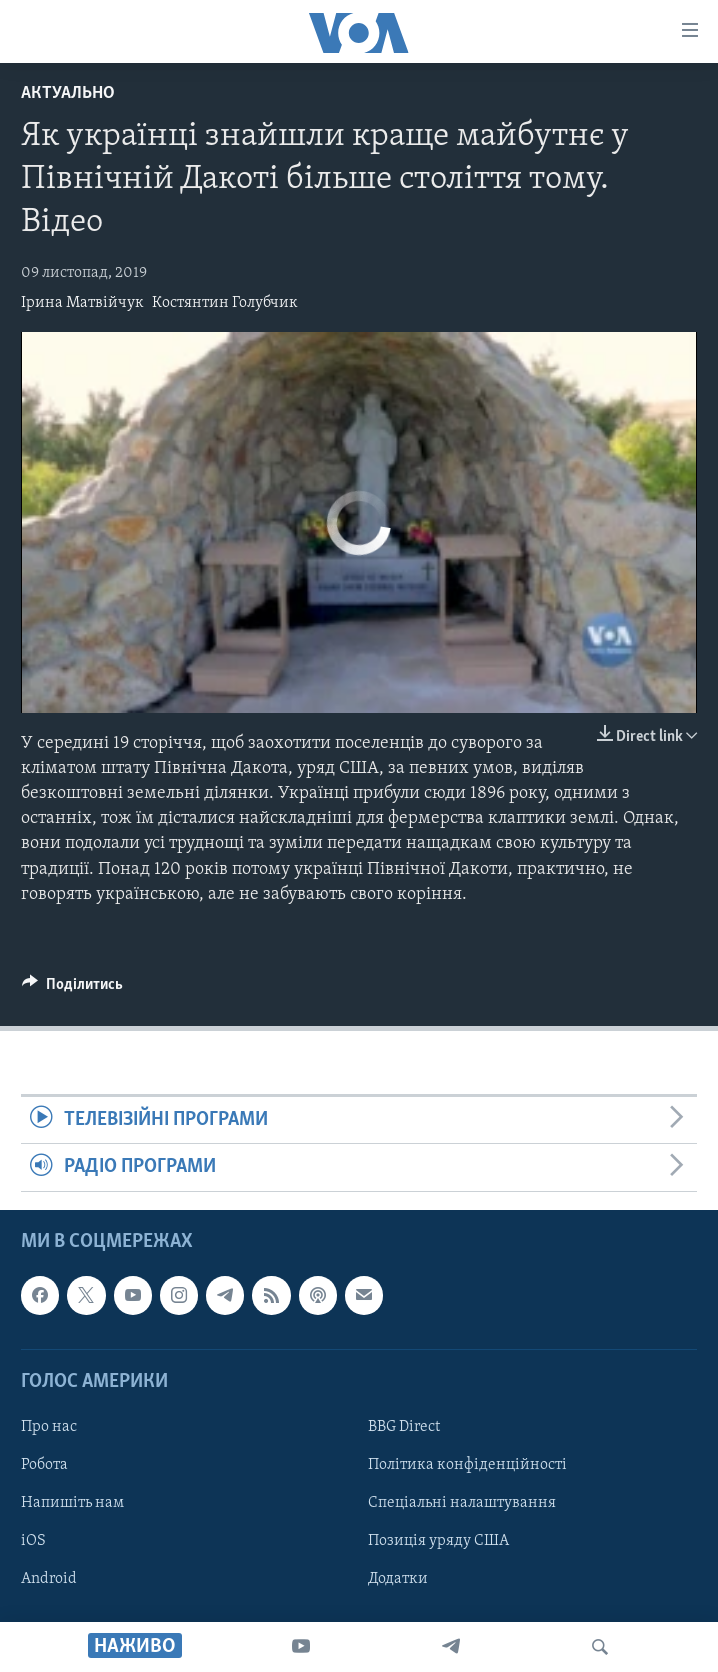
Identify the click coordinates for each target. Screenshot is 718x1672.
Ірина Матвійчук (82, 303)
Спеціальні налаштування (462, 1503)
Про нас (49, 1427)
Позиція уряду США (438, 1541)
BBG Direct (404, 1427)
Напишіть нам (72, 1503)
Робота (44, 1465)
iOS (33, 1541)
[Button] (72, 989)
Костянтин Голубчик (225, 303)
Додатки (398, 1579)
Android (49, 1579)
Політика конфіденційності (467, 1465)
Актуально (68, 93)
